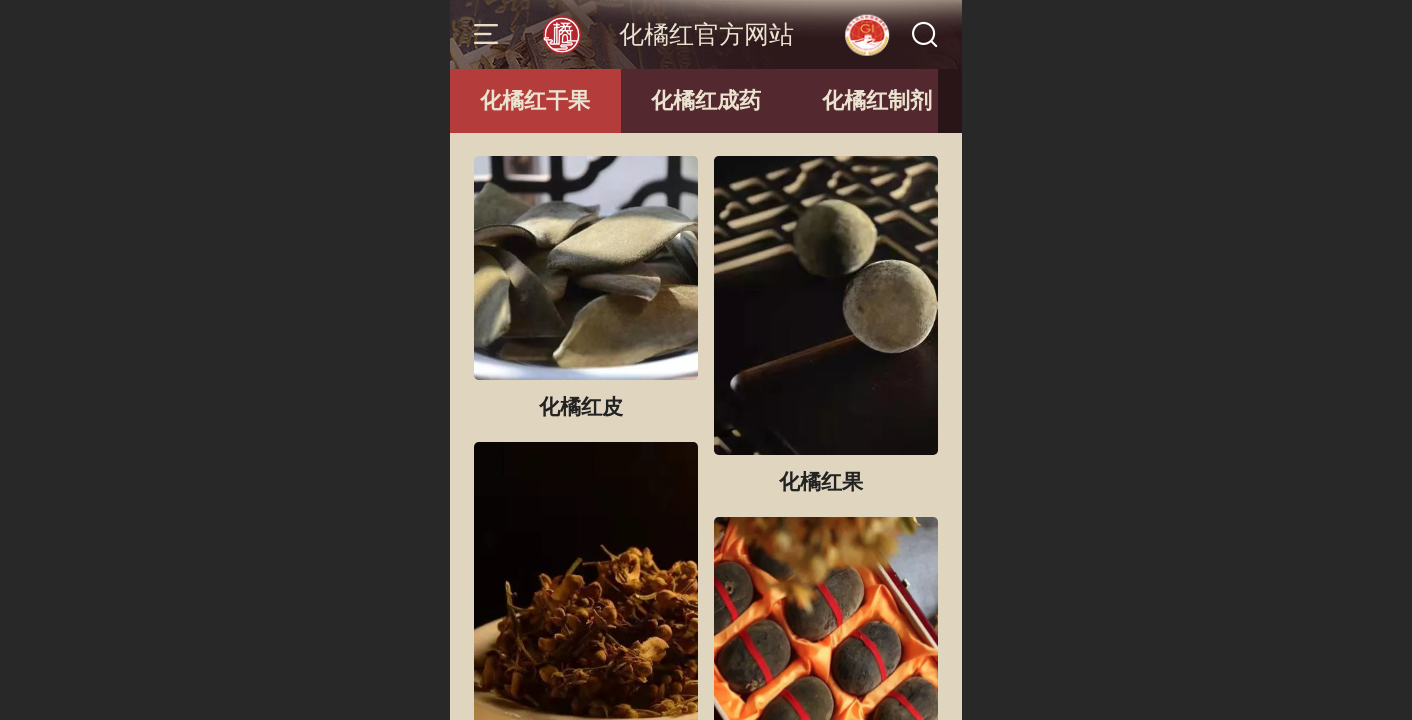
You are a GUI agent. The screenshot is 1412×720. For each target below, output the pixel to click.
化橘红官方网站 (706, 34)
